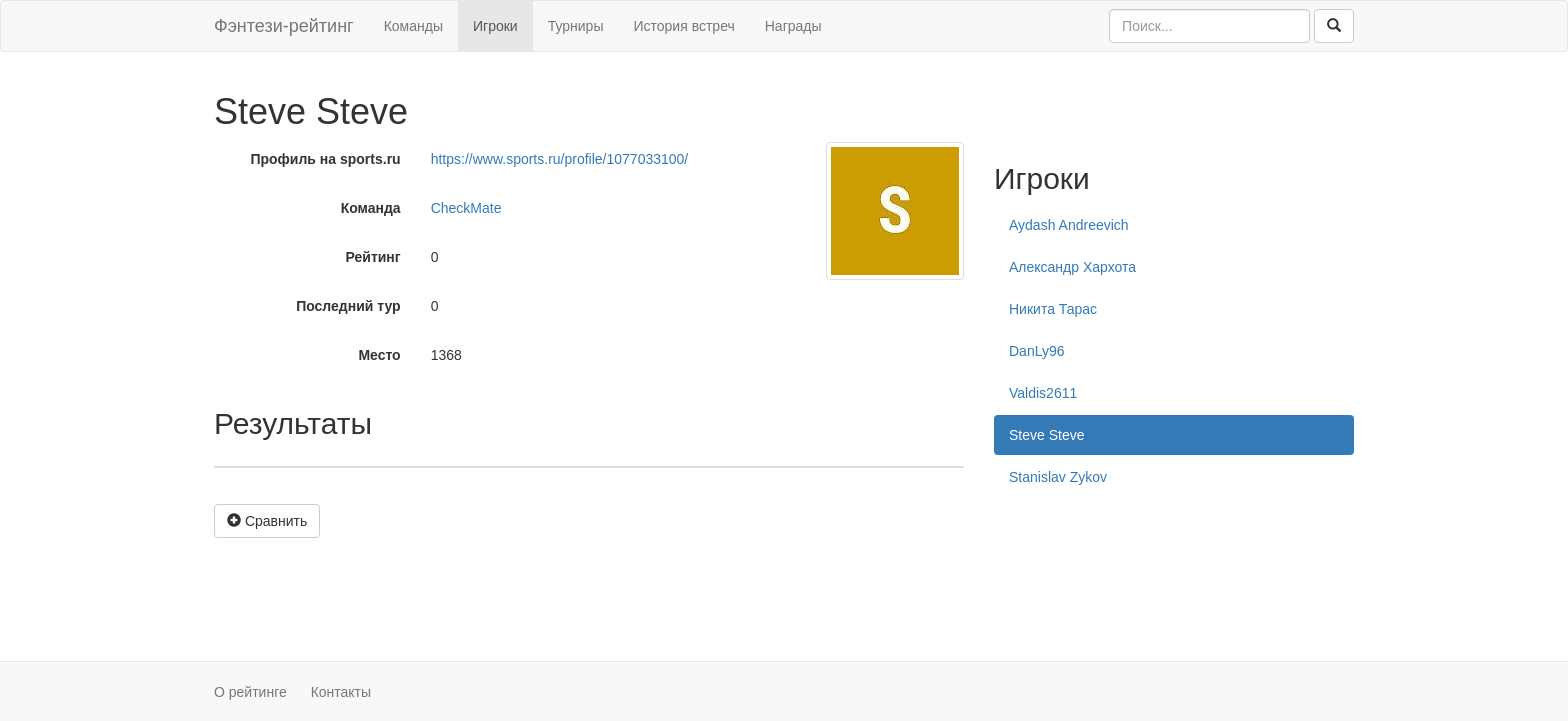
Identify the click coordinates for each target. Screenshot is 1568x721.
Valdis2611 (1043, 393)
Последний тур (348, 306)
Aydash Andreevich (1069, 225)
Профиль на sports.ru (325, 159)
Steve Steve (1047, 435)
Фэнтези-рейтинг (284, 26)
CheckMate (466, 208)
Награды (793, 26)
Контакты (341, 692)
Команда (371, 208)
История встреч (683, 26)
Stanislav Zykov (1058, 477)
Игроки (495, 26)
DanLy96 (1037, 351)
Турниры (576, 26)
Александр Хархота (1072, 267)
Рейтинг (373, 257)
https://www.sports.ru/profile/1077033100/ (560, 159)
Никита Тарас (1053, 309)
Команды (413, 26)
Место (379, 355)
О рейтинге (250, 692)
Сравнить (267, 521)
